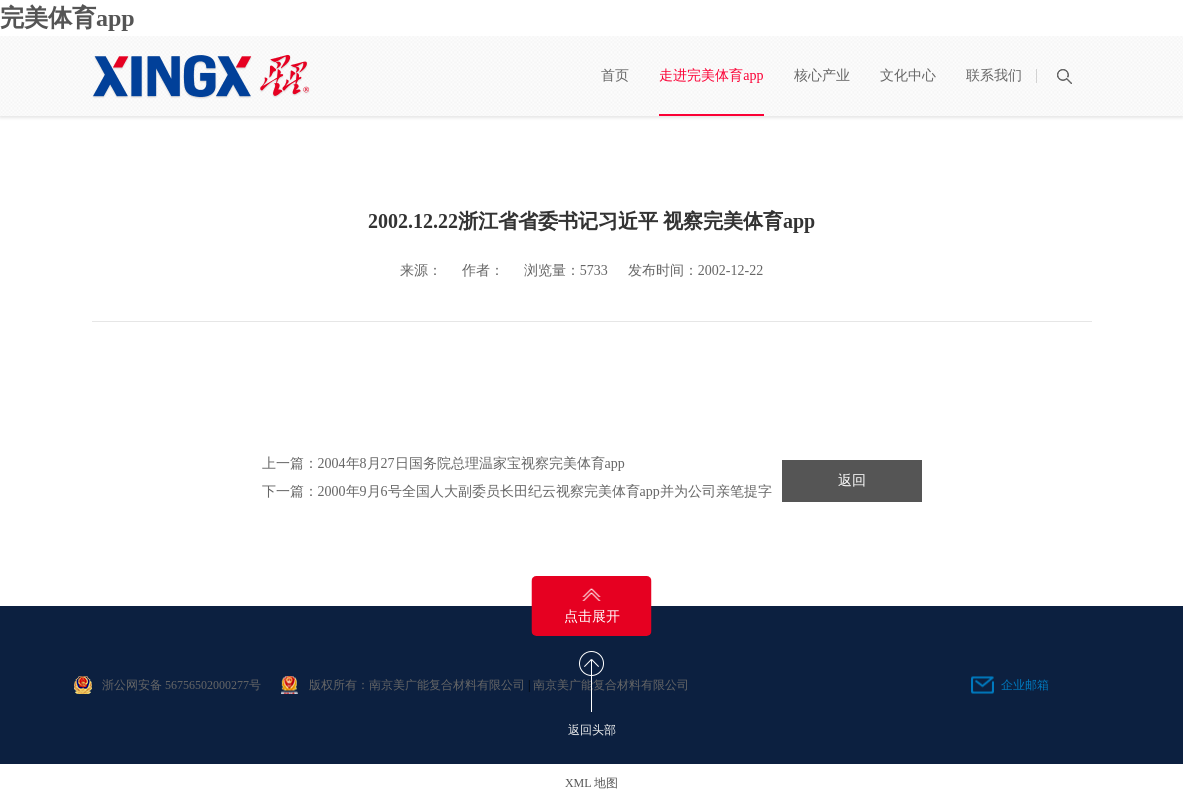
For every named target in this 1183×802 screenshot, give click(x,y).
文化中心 (908, 75)
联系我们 (994, 75)
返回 (852, 480)
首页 (615, 75)
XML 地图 (591, 783)
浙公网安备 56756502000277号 (181, 685)
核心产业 (822, 75)
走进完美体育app (711, 75)
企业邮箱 (1025, 685)
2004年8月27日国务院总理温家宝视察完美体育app (471, 463)
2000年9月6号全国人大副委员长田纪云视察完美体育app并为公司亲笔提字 (545, 491)
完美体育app (67, 18)
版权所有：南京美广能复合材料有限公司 (417, 685)
